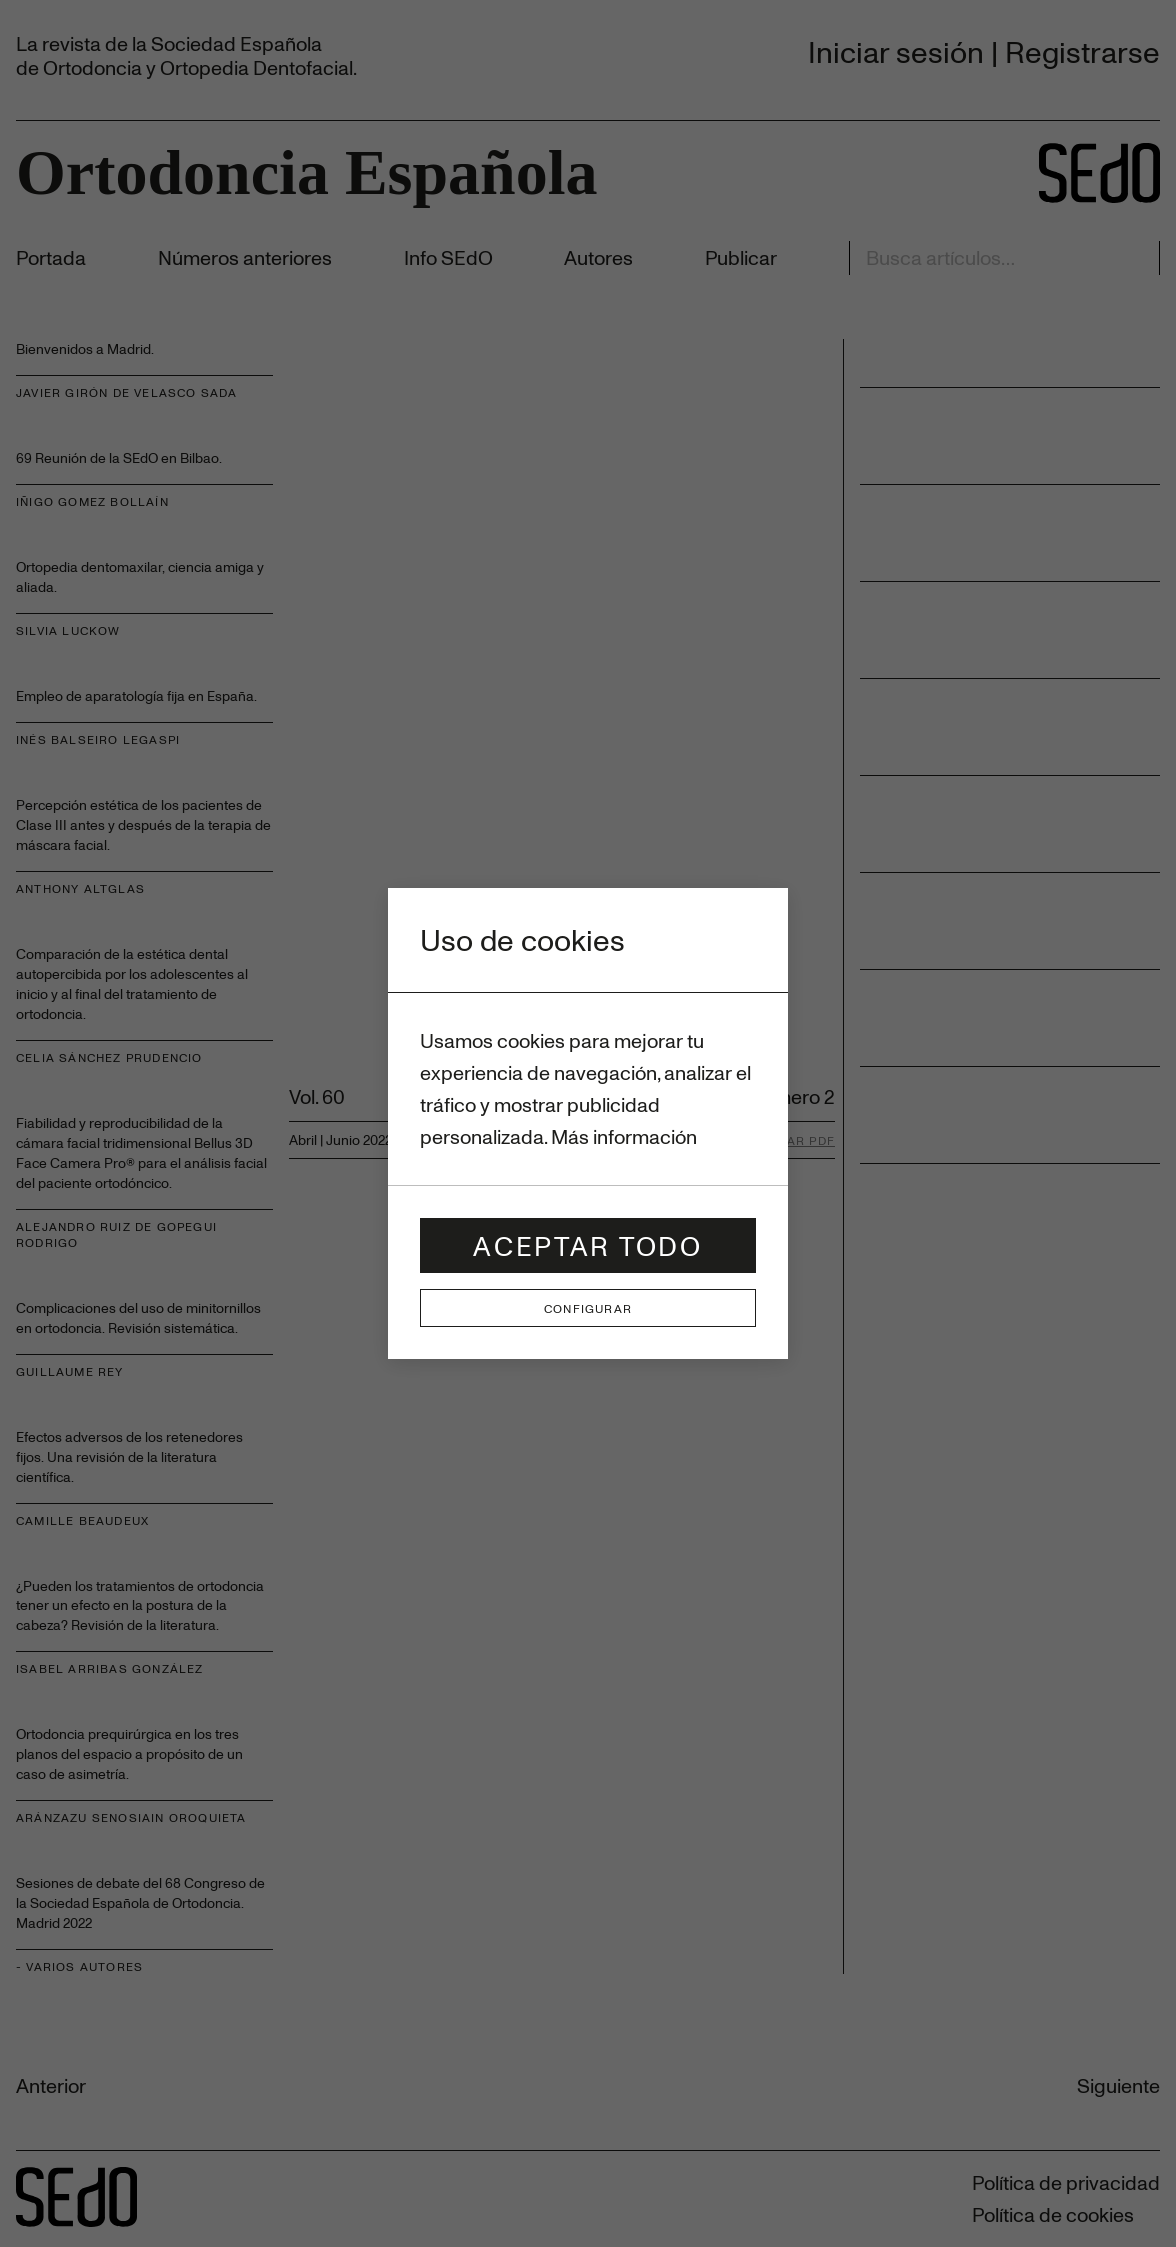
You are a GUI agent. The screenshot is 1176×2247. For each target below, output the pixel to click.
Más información (624, 1136)
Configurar (588, 1308)
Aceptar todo (587, 1245)
